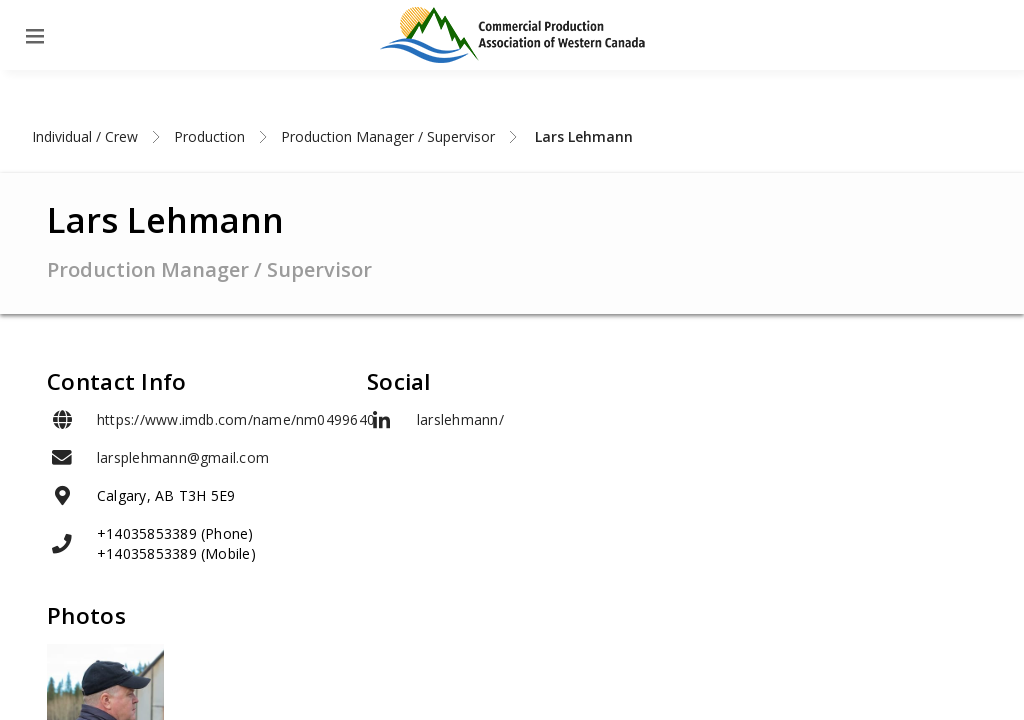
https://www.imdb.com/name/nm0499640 (236, 419)
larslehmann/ (460, 419)
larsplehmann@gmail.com (183, 457)
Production (209, 136)
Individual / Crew (85, 136)
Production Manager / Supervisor (388, 136)
